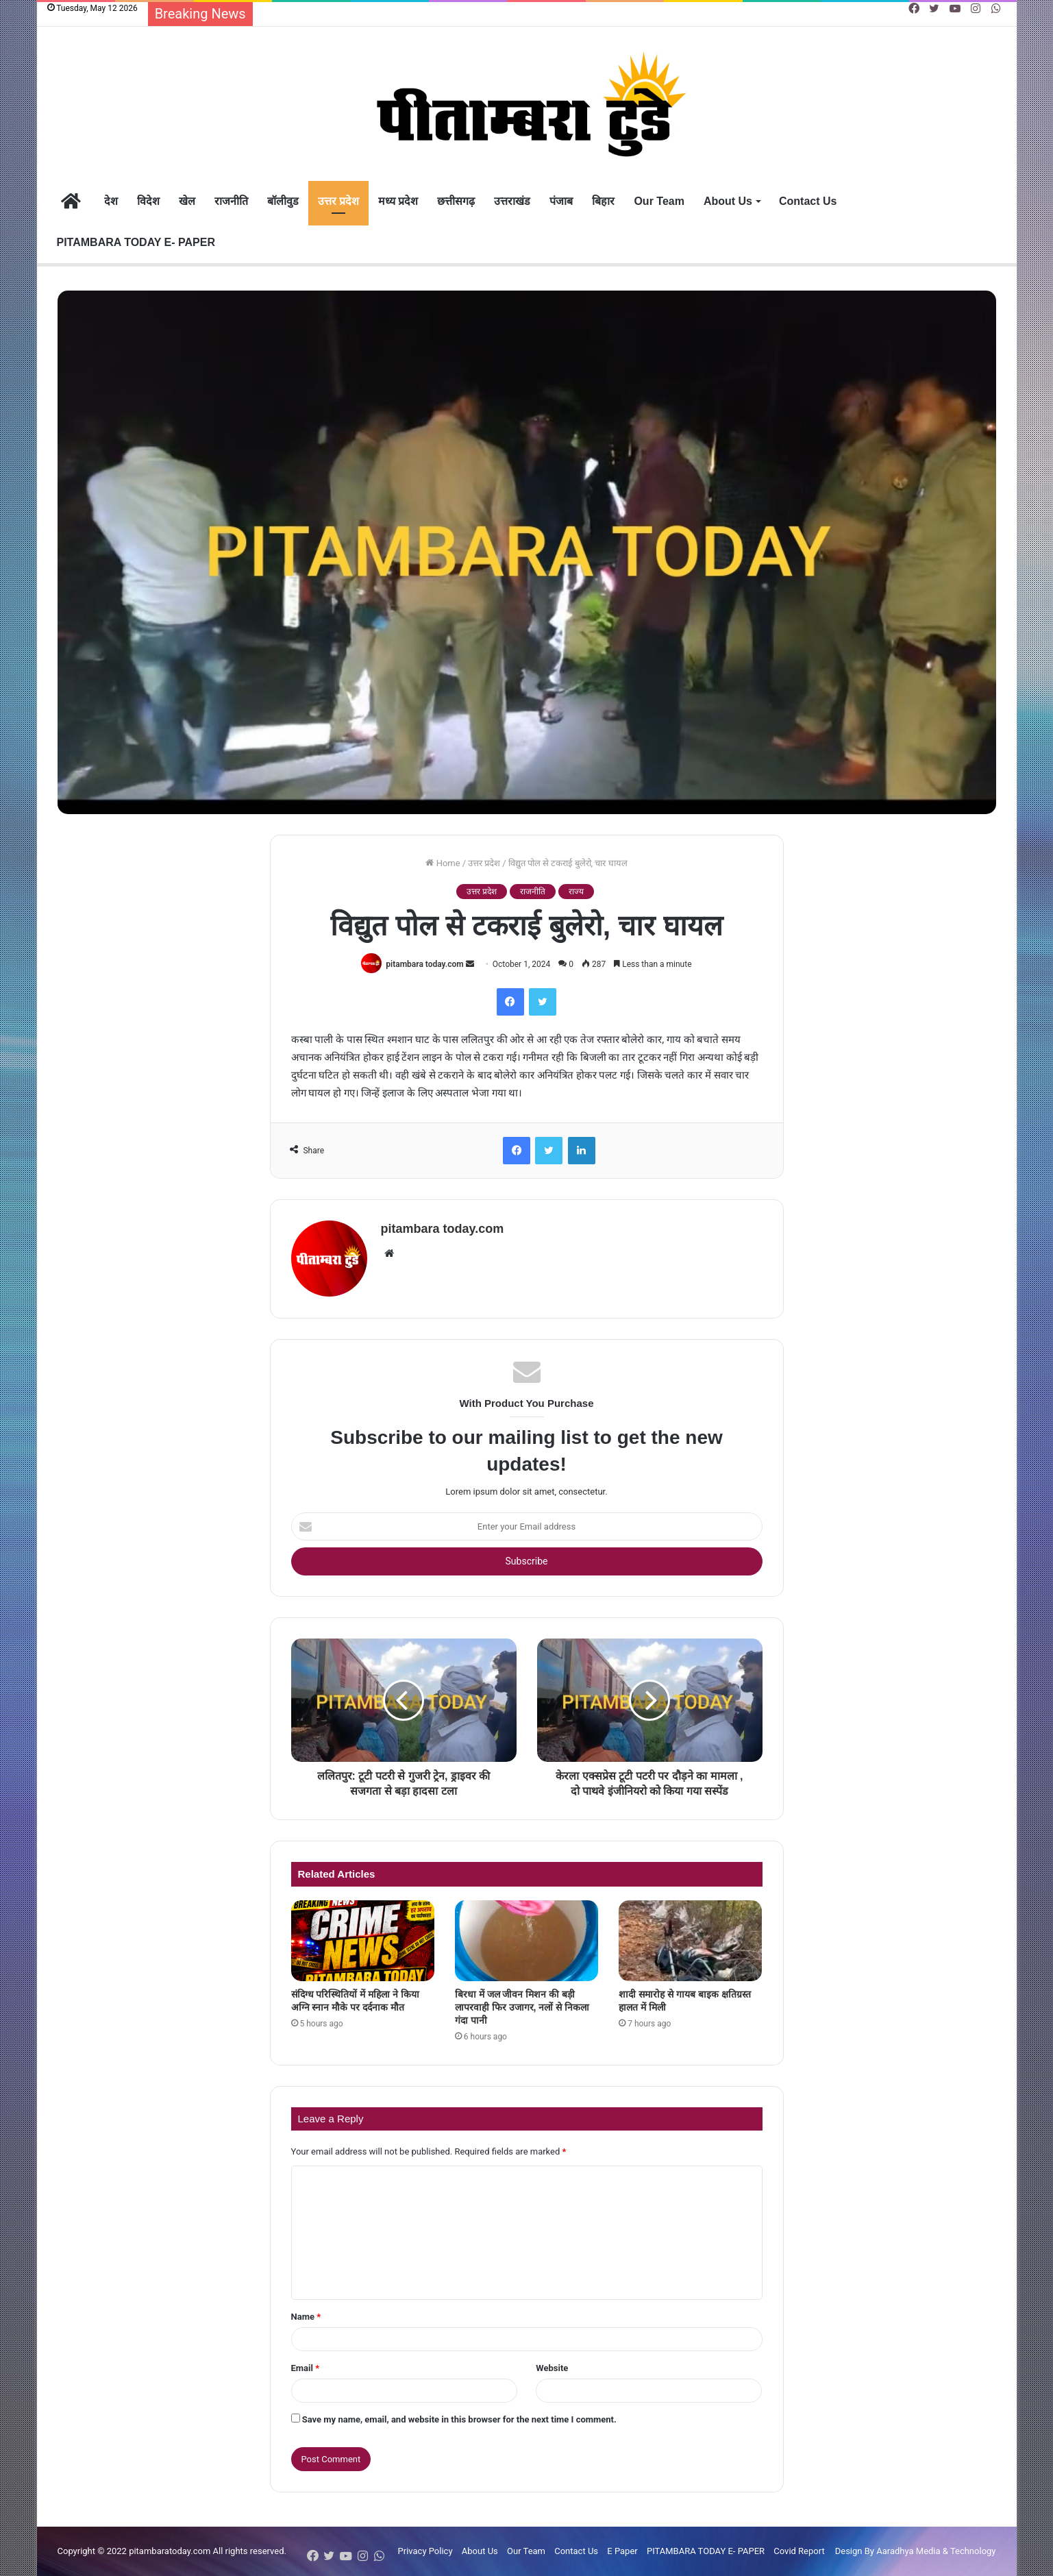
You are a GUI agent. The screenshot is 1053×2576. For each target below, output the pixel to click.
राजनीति (231, 201)
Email (305, 2368)
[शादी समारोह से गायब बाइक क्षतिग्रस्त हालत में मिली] (690, 1940)
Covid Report (798, 2551)
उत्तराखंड (512, 201)
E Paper (622, 2551)
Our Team (659, 201)
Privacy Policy (425, 2551)
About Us (728, 201)
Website (552, 2368)
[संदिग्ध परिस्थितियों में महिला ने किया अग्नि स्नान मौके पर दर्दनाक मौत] (362, 1940)
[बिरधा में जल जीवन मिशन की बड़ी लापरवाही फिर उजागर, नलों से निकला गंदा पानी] (526, 1940)
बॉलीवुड (283, 201)
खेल (187, 201)
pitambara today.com (424, 964)
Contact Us (808, 201)
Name (306, 2316)
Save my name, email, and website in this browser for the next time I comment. (459, 2419)
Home (442, 863)
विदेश (148, 201)
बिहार (603, 201)
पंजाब (561, 201)
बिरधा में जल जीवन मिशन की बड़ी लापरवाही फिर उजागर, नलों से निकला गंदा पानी (522, 2007)
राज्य (576, 891)
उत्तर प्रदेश (338, 201)
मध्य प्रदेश (398, 201)
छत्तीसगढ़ (456, 201)
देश (111, 201)
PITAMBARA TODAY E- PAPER (136, 242)
